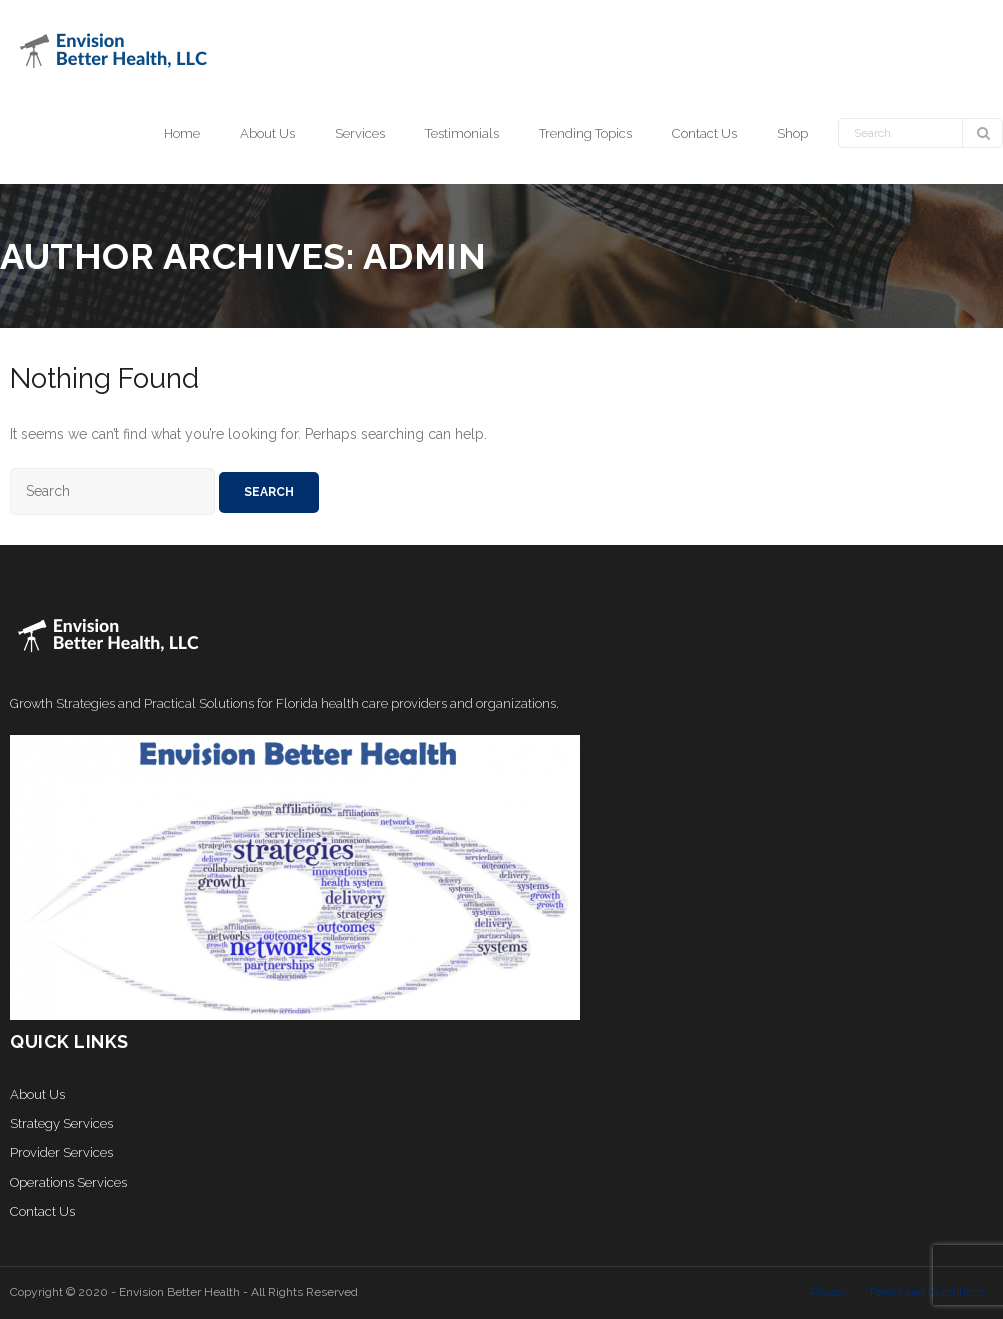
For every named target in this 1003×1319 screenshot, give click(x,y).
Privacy (829, 1292)
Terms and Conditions (926, 1292)
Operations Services (68, 1182)
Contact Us (42, 1211)
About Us (37, 1094)
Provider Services (61, 1152)
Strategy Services (61, 1123)
